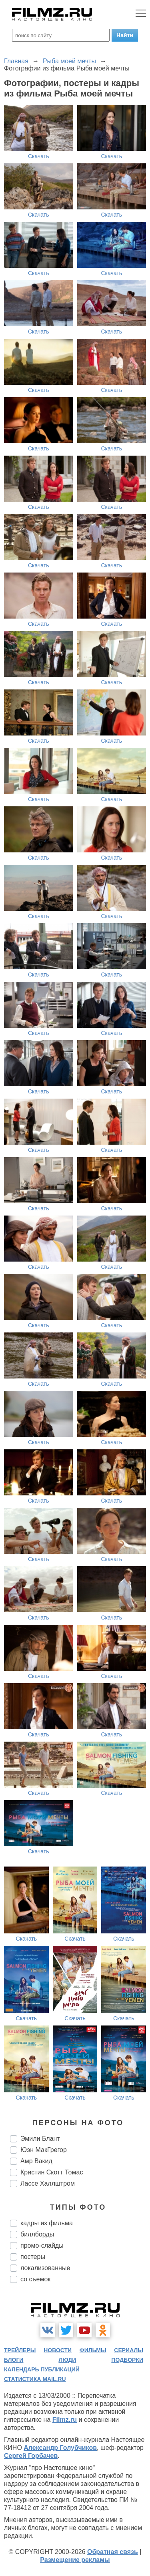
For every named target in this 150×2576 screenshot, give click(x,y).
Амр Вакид (36, 2161)
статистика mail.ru (35, 2379)
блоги (13, 2360)
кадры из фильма (46, 2223)
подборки (127, 2360)
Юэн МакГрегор (43, 2149)
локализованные (45, 2268)
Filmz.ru (64, 2419)
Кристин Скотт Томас (51, 2172)
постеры (32, 2256)
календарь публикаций (42, 2369)
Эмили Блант (40, 2138)
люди (67, 2360)
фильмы (93, 2350)
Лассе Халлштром (47, 2183)
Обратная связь (112, 2551)
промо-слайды (42, 2245)
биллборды (37, 2234)
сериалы (128, 2350)
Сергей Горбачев (31, 2455)
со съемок (35, 2279)
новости (58, 2350)
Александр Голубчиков (60, 2447)
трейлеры (20, 2350)
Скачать (38, 156)
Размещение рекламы (75, 2559)
